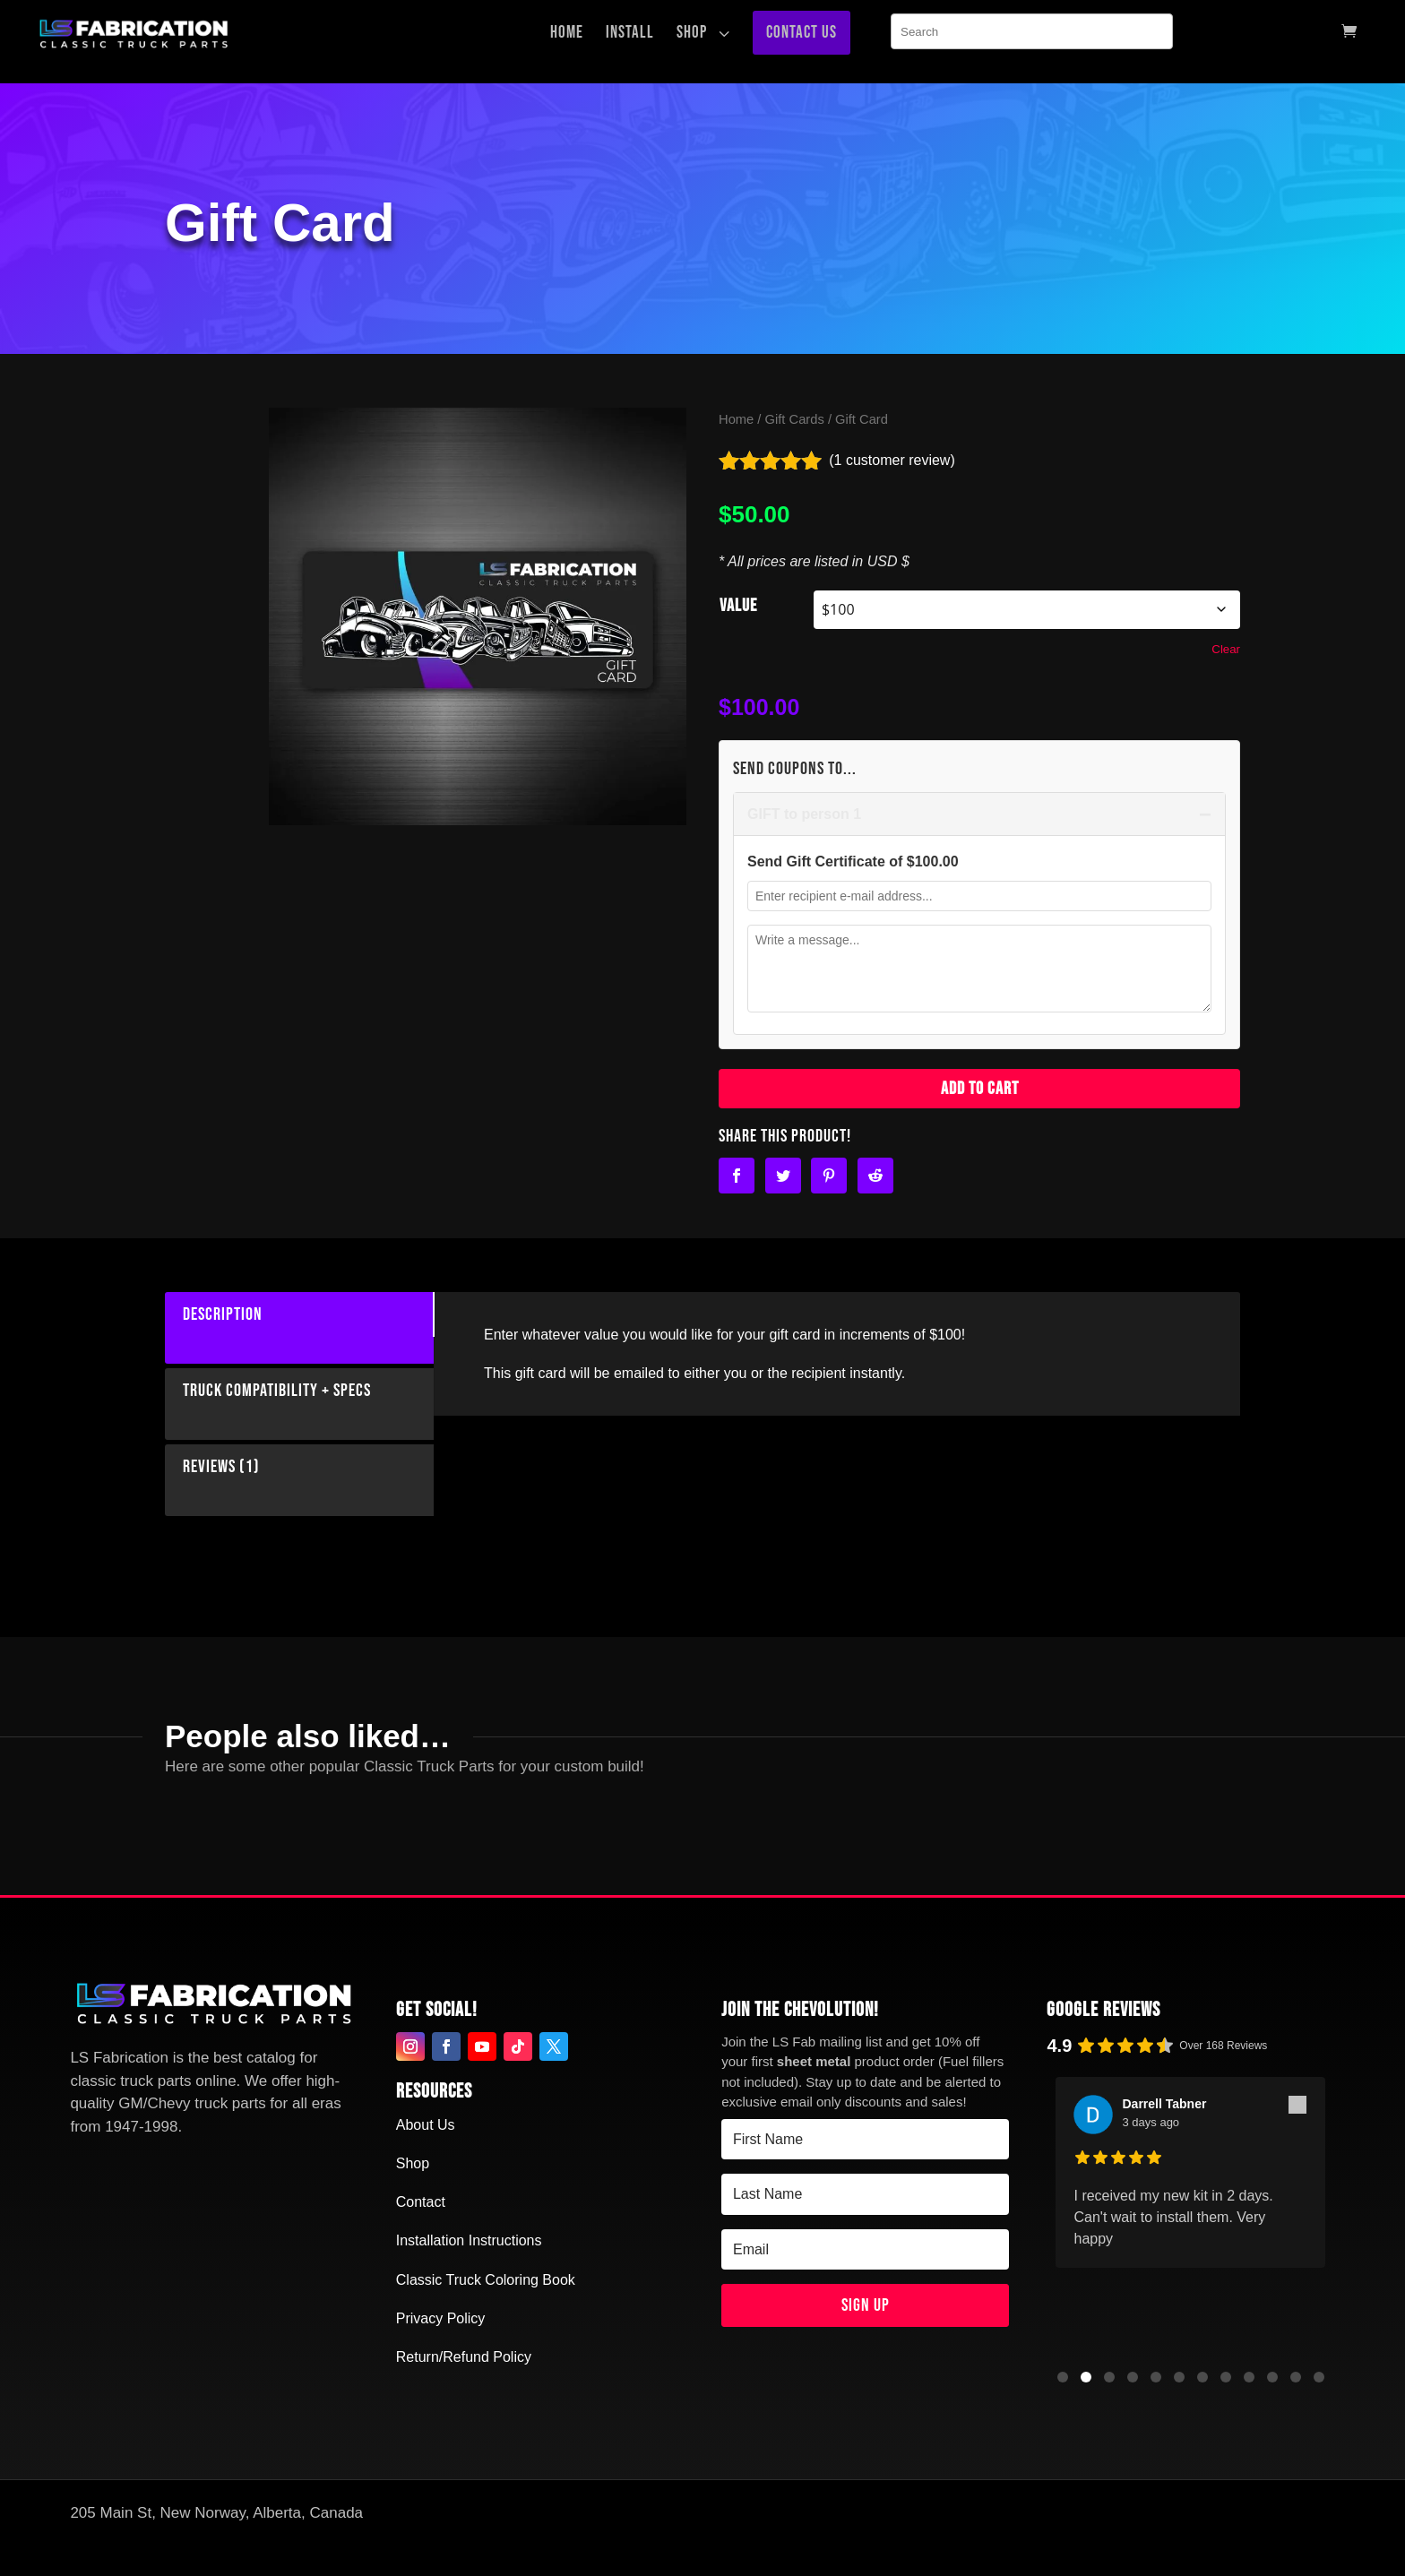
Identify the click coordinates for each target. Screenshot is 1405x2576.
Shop (412, 2163)
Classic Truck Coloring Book (485, 2279)
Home (736, 419)
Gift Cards (794, 419)
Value (738, 605)
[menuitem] (571, 33)
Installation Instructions (469, 2240)
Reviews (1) (212, 1467)
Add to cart (980, 1088)
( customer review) (891, 460)
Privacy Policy (441, 2318)
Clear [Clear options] (1225, 649)
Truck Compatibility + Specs (268, 1390)
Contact (420, 2202)
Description (214, 1314)
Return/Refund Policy (463, 2357)
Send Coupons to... (795, 769)
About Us (425, 2124)
